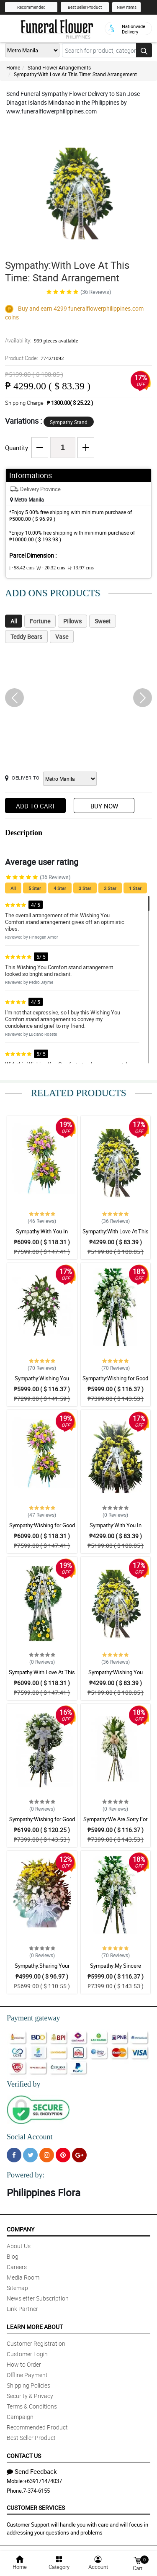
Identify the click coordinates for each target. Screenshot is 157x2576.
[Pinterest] (63, 2155)
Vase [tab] (61, 637)
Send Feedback (32, 2471)
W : (50, 568)
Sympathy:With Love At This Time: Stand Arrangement (75, 74)
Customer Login (27, 2354)
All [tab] (13, 621)
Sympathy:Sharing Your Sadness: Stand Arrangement (42, 1969)
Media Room (23, 2277)
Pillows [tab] (72, 621)
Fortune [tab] (40, 621)
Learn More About (35, 2327)
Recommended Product (37, 2427)
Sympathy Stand (69, 422)
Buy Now (104, 806)
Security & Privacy (30, 2396)
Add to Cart (35, 806)
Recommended (31, 7)
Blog (12, 2256)
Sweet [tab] (103, 621)
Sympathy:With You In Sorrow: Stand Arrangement (42, 1235)
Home (13, 67)
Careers (17, 2267)
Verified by (23, 2084)
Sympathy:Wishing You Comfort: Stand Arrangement (42, 1382)
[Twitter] (30, 2155)
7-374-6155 (36, 2490)
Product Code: (34, 358)
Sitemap (17, 2288)
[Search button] (144, 50)
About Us (19, 2246)
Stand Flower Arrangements (59, 67)
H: (80, 568)
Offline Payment (27, 2375)
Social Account (29, 2137)
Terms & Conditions (32, 2406)
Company (20, 2229)
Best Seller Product (85, 7)
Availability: (41, 340)
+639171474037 (43, 2481)
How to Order (24, 2364)
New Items (126, 7)
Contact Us (24, 2456)
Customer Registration (36, 2343)
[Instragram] (46, 2155)
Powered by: (25, 2175)
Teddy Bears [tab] (26, 637)
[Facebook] (14, 2155)
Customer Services (36, 2508)
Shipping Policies (28, 2385)
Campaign (20, 2417)
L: (21, 568)
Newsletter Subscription (38, 2298)
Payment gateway (33, 2018)
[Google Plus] (79, 2155)
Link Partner (22, 2309)
